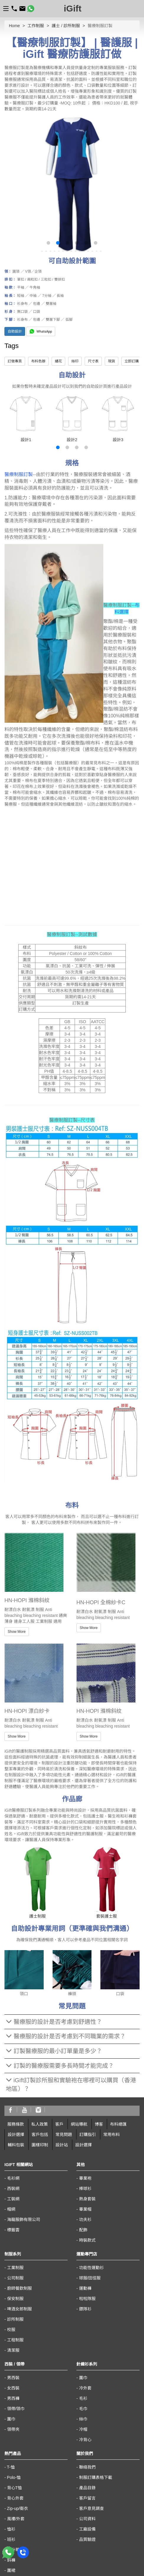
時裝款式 (87, 2240)
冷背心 (85, 2439)
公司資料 (87, 2518)
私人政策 (39, 2124)
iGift (72, 8)
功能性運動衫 (91, 2267)
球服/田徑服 (90, 2278)
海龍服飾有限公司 (23, 2219)
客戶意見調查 (91, 2508)
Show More (17, 1632)
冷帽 (83, 2429)
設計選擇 (16, 2134)
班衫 (11, 2539)
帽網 (11, 2209)
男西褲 (13, 2398)
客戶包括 (40, 2134)
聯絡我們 (87, 2467)
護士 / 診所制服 (66, 25)
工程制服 (15, 2340)
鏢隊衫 (85, 2309)
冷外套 (85, 2388)
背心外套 (15, 2498)
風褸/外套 (16, 2518)
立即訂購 (132, 361)
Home (14, 25)
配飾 (83, 2229)
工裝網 (13, 2198)
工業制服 (15, 2267)
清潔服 (13, 2350)
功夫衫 (85, 2219)
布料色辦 (38, 361)
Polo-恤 (14, 2477)
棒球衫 (85, 2188)
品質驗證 (87, 2539)
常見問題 (63, 2134)
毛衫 (83, 2398)
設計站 (61, 2144)
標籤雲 (13, 2229)
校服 (11, 2329)
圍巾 (11, 2419)
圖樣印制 (40, 2144)
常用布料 (111, 2134)
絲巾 (83, 2419)
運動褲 (85, 2288)
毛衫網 (13, 2178)
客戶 (59, 2124)
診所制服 (15, 2319)
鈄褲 (11, 2560)
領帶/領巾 (16, 2408)
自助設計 (15, 331)
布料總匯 (118, 2124)
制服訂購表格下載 (95, 2477)
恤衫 (11, 2529)
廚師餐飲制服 (19, 2288)
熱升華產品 (17, 2549)
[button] (48, 243)
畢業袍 (85, 2178)
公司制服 (15, 2278)
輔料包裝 (16, 2144)
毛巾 (83, 2408)
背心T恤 (14, 2487)
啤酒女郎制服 (19, 2309)
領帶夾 (13, 2429)
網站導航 (79, 2124)
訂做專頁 (15, 361)
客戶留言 (87, 2498)
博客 (99, 2124)
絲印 (74, 361)
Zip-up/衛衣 (17, 2508)
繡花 (58, 361)
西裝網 (13, 2188)
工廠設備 (87, 2529)
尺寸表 (93, 361)
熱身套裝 (87, 2198)
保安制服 (15, 2298)
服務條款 (15, 2124)
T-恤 (10, 2467)
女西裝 (13, 2388)
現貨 (111, 361)
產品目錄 (87, 2487)
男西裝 (13, 2377)
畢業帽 (85, 2209)
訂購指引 (87, 2134)
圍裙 (11, 2570)
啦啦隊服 (87, 2298)
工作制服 (35, 25)
